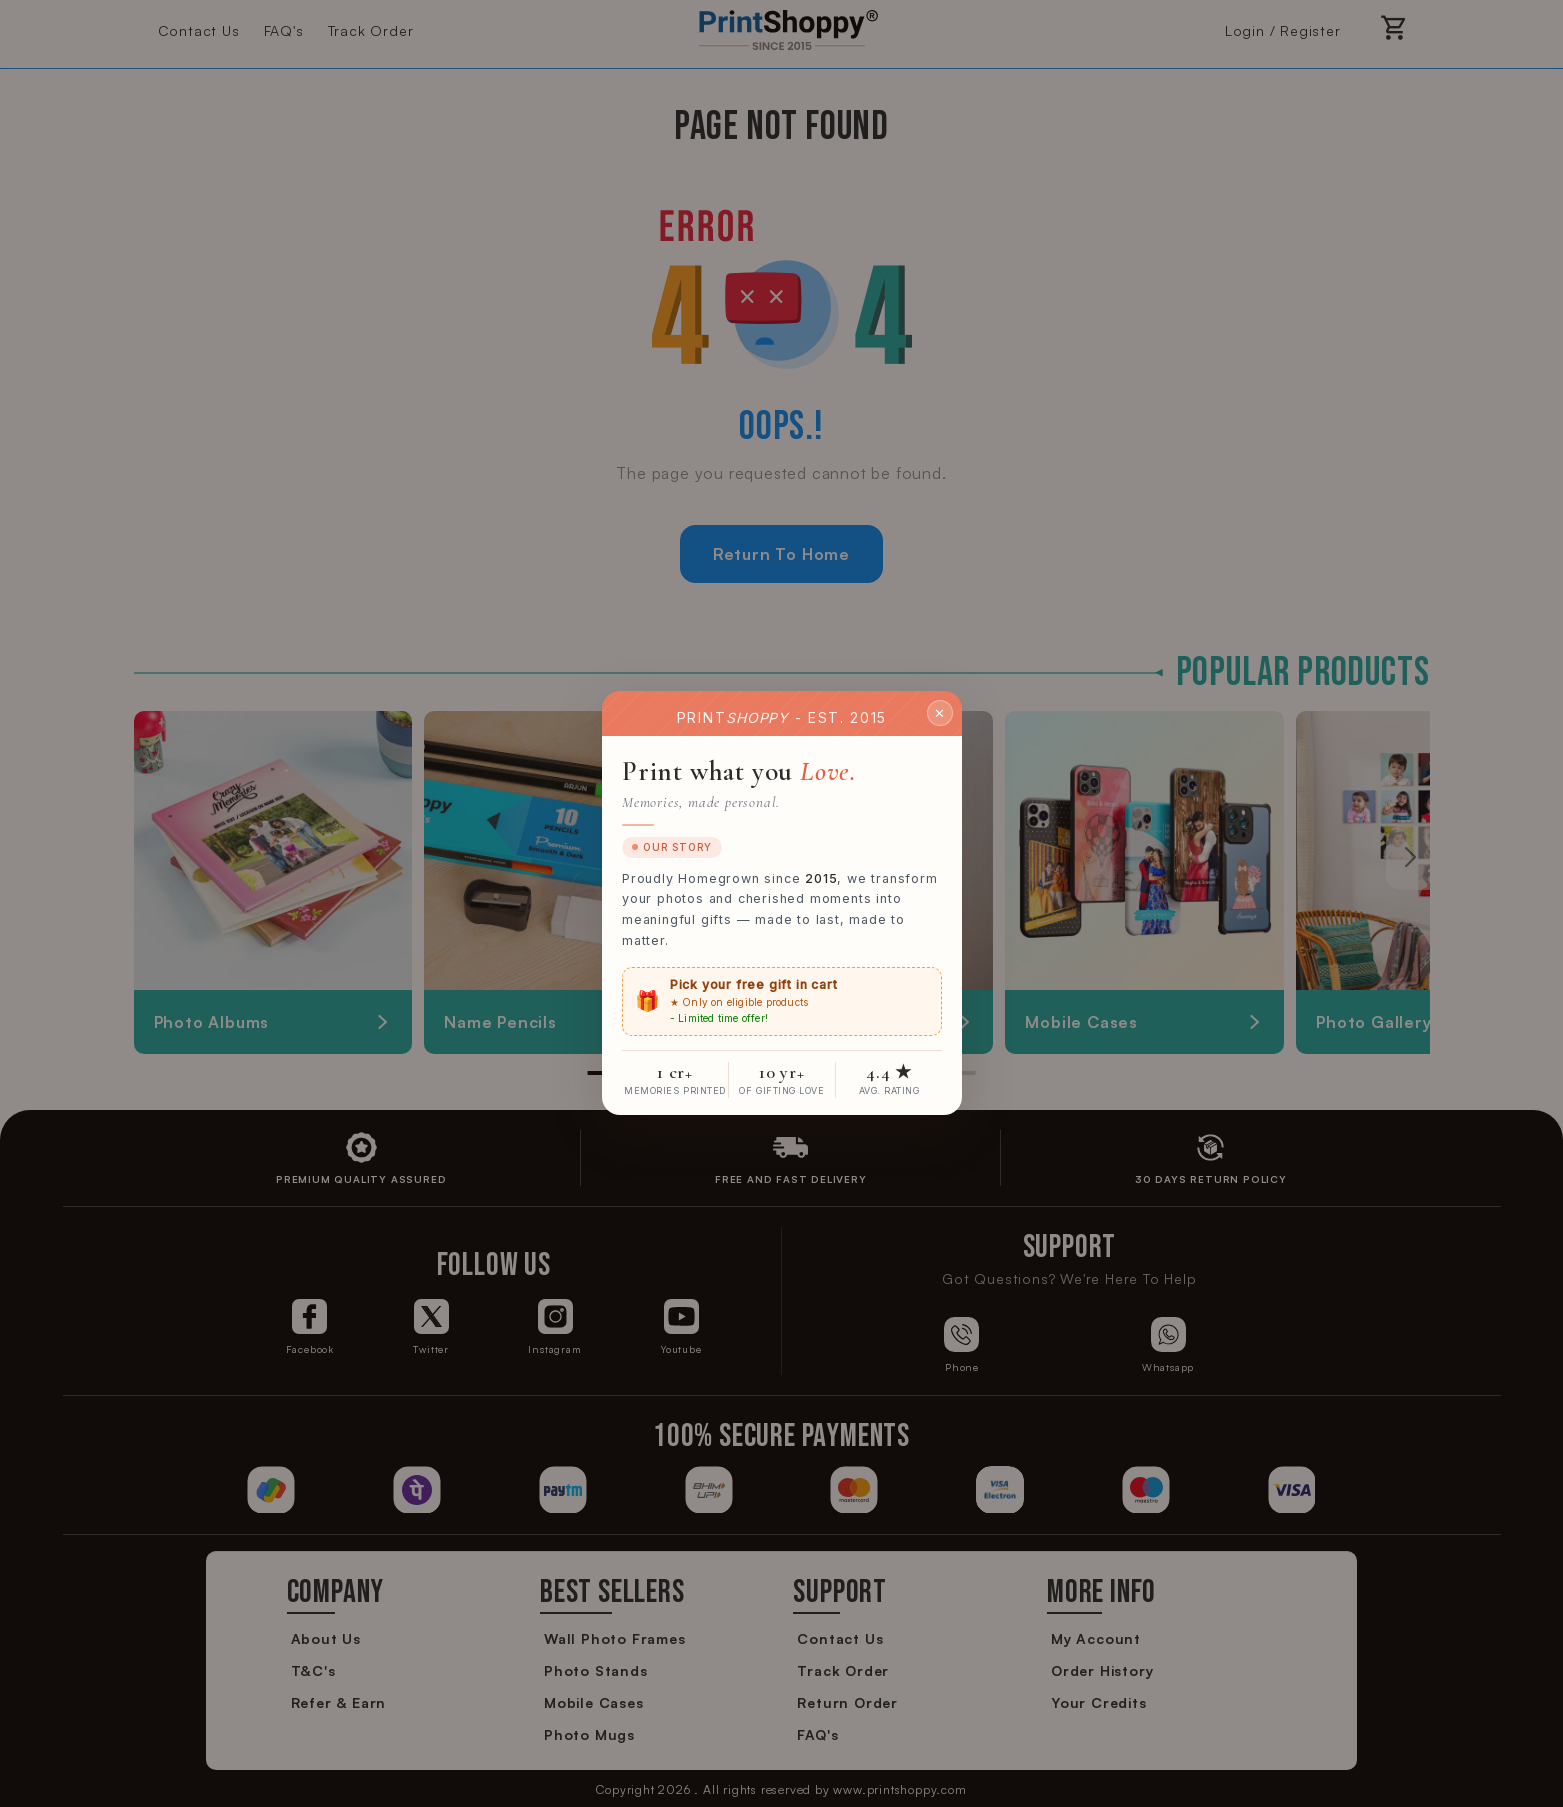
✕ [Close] (940, 713)
